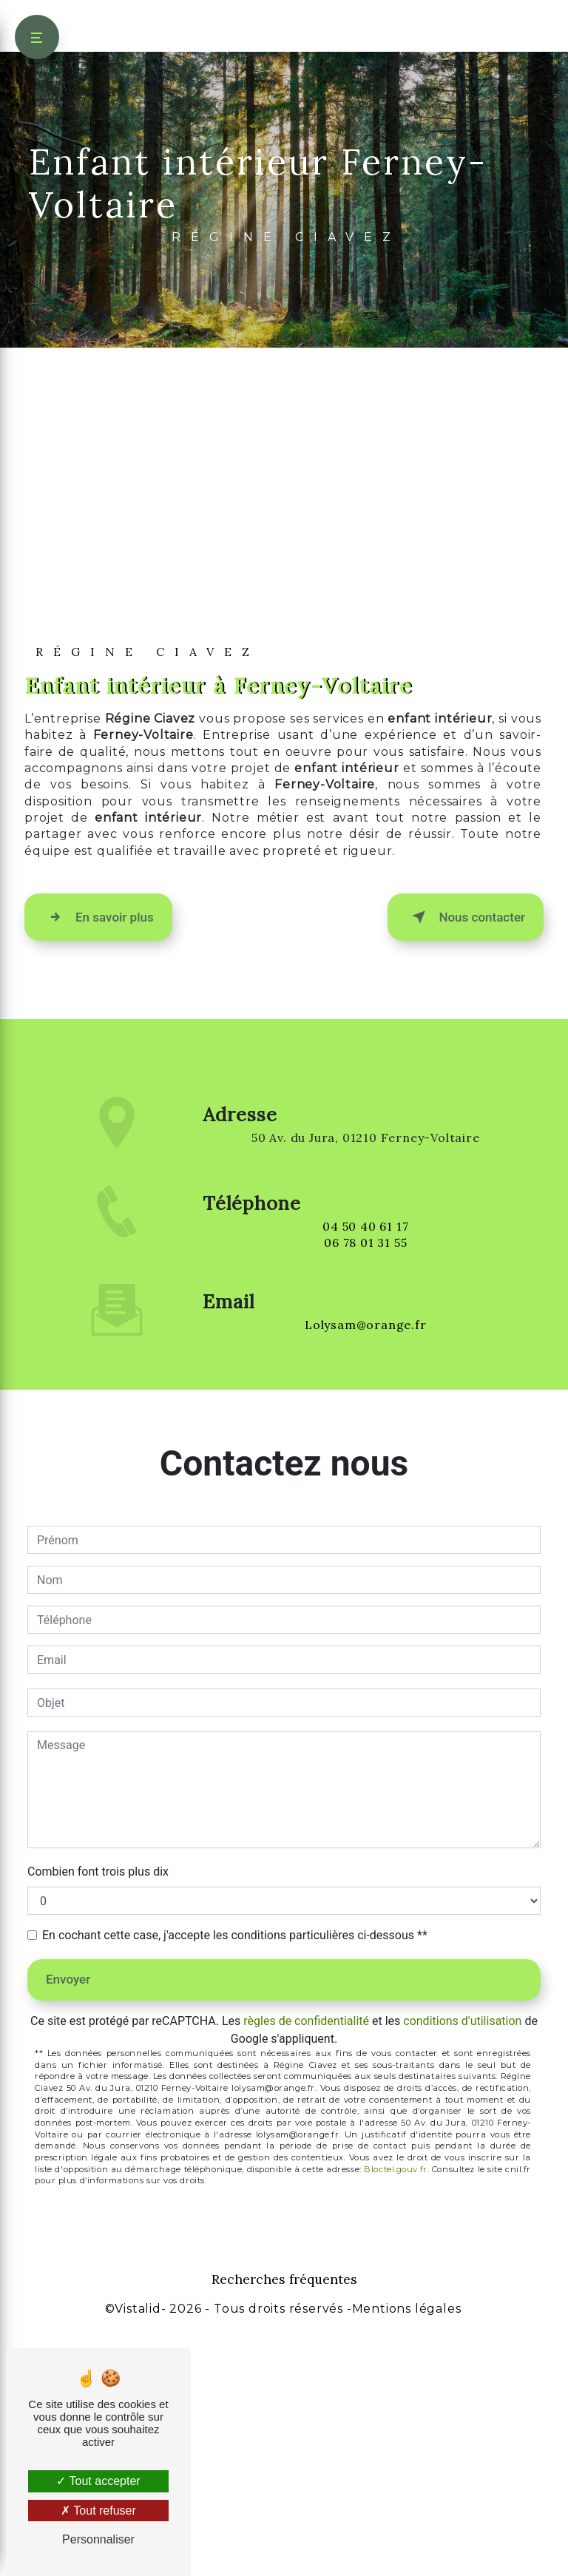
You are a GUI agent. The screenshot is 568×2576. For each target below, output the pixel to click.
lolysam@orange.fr (366, 1541)
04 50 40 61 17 (365, 1477)
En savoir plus (98, 1151)
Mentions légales (407, 2543)
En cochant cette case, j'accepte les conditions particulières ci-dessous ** (234, 2170)
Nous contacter (465, 1151)
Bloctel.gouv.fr (395, 2403)
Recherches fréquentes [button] (284, 2513)
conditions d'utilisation (462, 2255)
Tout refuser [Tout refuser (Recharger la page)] (98, 2510)
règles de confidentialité (306, 2255)
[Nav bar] (37, 37)
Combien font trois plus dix (98, 2106)
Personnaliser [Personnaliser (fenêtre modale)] (98, 2539)
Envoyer (68, 2213)
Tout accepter (98, 2481)
